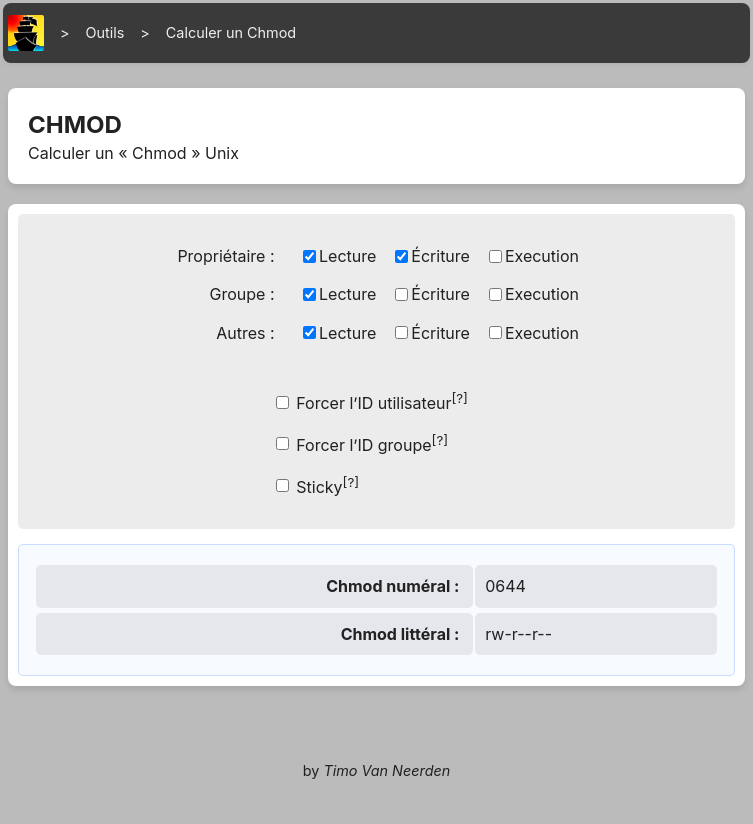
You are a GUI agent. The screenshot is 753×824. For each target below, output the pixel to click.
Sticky (327, 485)
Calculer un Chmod (231, 32)
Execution (542, 256)
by (377, 770)
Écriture (440, 256)
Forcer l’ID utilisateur (382, 401)
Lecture (347, 256)
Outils (105, 32)
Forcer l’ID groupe (372, 443)
